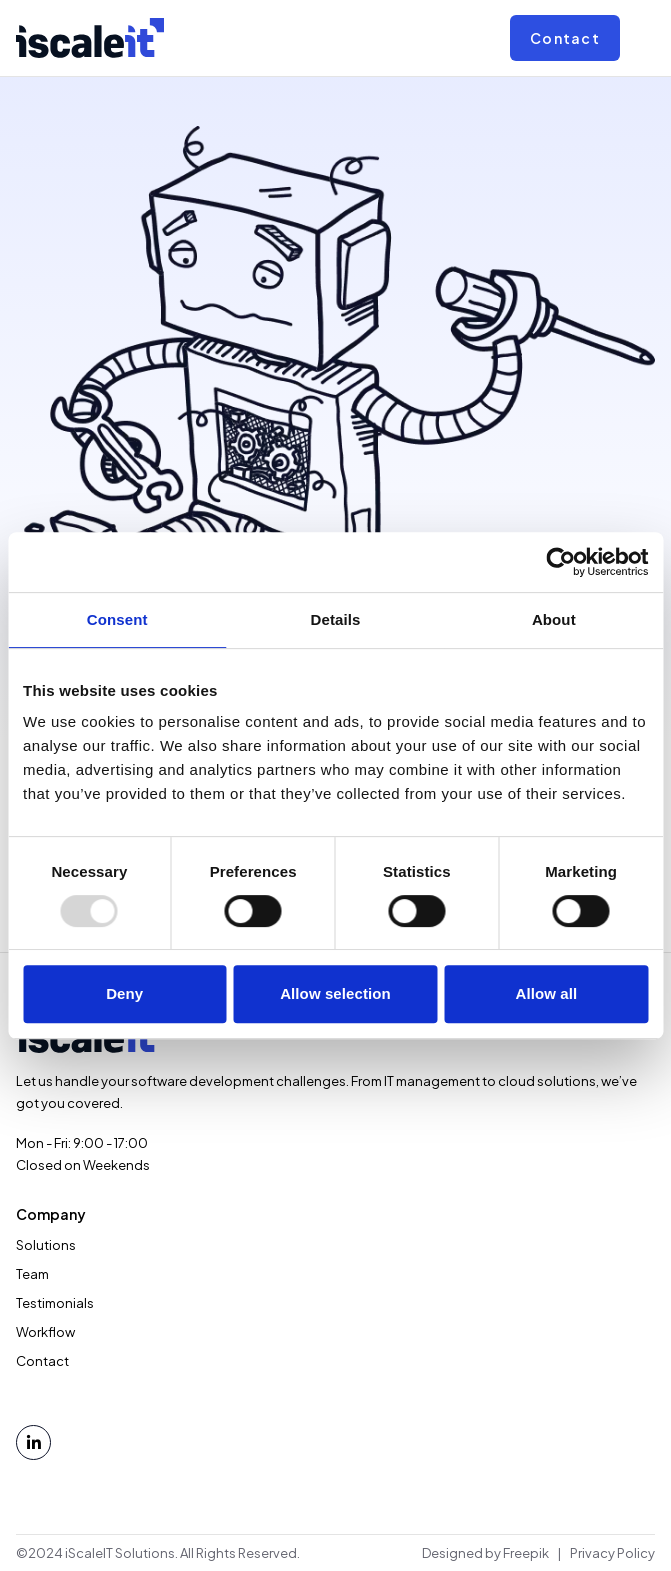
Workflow (45, 1332)
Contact (565, 38)
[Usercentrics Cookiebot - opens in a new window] (560, 562)
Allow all (546, 993)
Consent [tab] (117, 619)
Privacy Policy (612, 1553)
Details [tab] (336, 619)
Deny (124, 993)
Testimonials (55, 1303)
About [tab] (554, 619)
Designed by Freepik (485, 1553)
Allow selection (335, 993)
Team (32, 1274)
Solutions (46, 1245)
